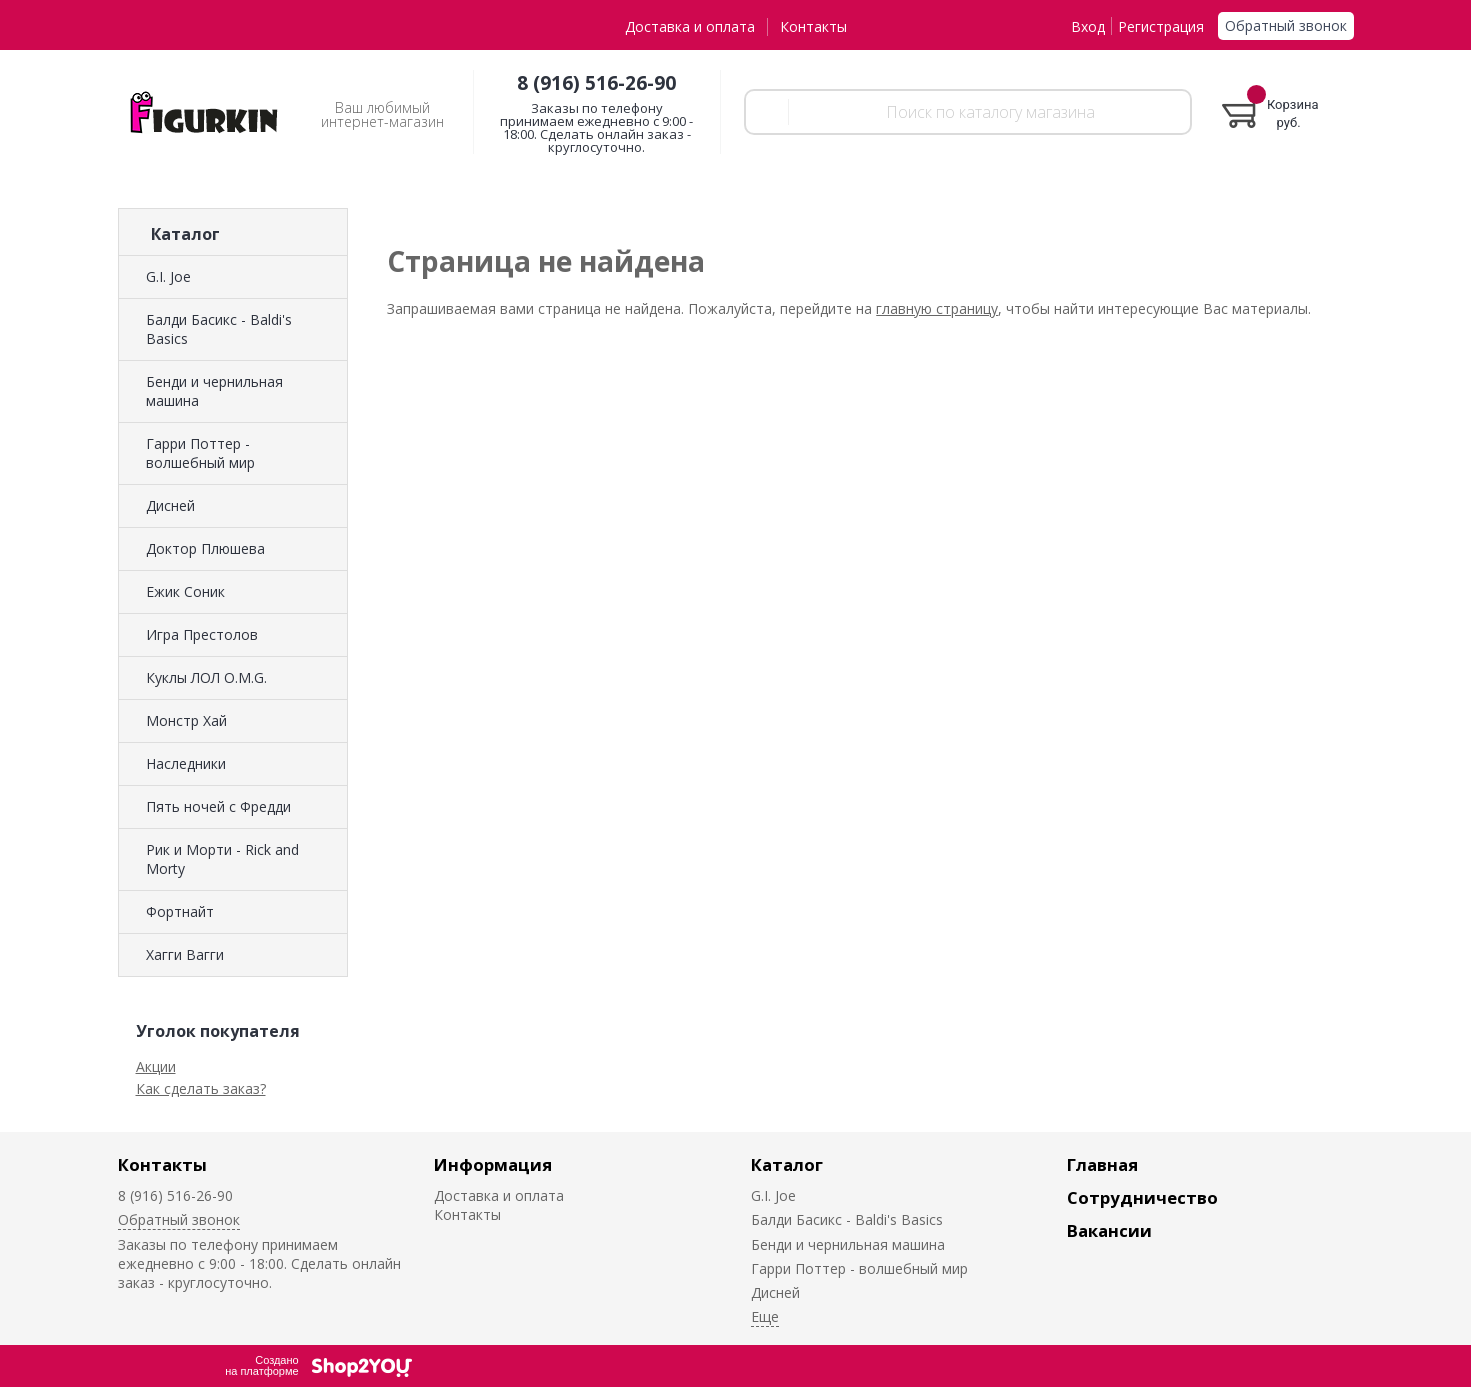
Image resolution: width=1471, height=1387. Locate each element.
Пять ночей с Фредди (218, 806)
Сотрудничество (1142, 1197)
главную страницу (937, 308)
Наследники (186, 763)
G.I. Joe (168, 276)
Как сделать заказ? (201, 1088)
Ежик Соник (185, 591)
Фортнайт (180, 911)
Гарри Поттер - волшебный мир (200, 453)
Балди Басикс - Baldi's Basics (219, 329)
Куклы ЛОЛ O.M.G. (206, 677)
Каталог (787, 1164)
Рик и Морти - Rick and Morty (222, 859)
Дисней (170, 505)
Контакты (813, 26)
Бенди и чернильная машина (214, 391)
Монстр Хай (186, 720)
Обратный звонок (1286, 25)
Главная (1102, 1164)
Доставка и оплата (690, 26)
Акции (156, 1066)
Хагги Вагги (185, 954)
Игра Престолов (202, 634)
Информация (493, 1164)
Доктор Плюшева (205, 548)
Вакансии (1109, 1230)
